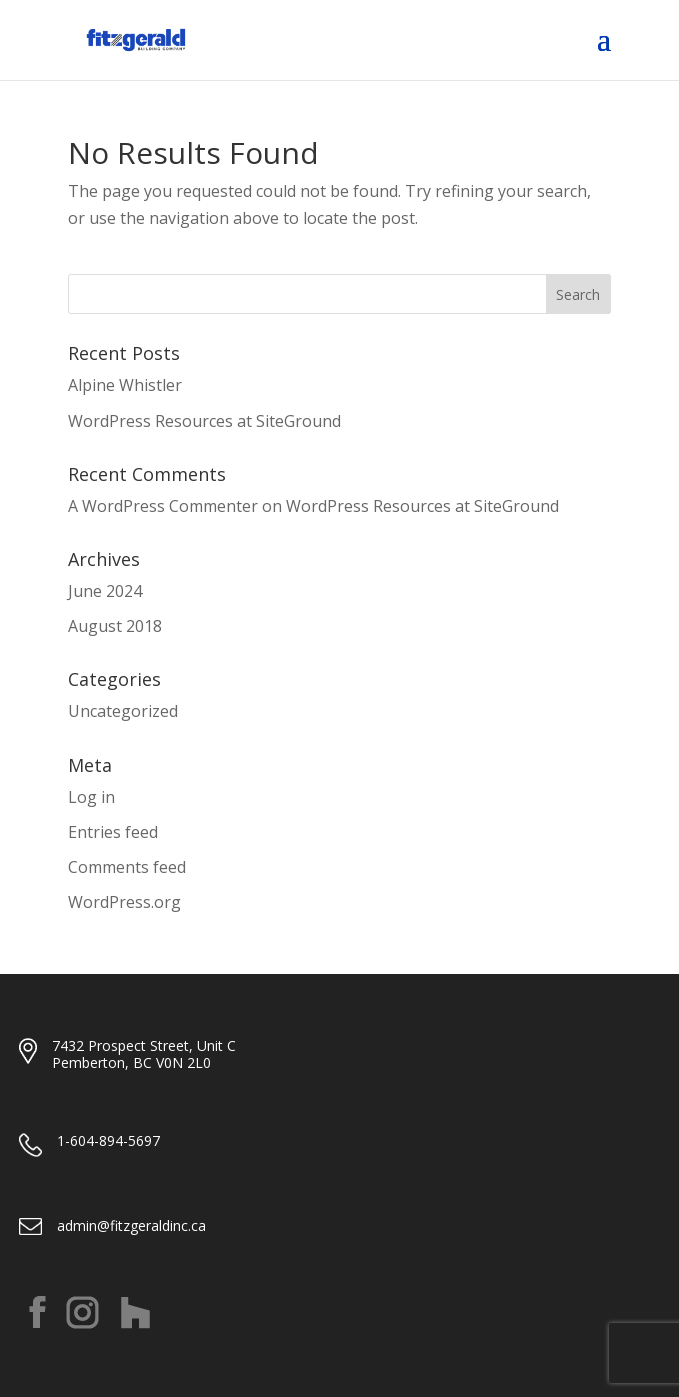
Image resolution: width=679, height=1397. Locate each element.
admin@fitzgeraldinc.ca (131, 1225)
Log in (91, 797)
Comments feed (127, 867)
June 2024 (105, 591)
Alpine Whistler (125, 385)
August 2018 (115, 626)
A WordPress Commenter (163, 506)
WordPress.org (124, 902)
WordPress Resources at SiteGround (204, 421)
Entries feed (113, 832)
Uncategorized (123, 711)
